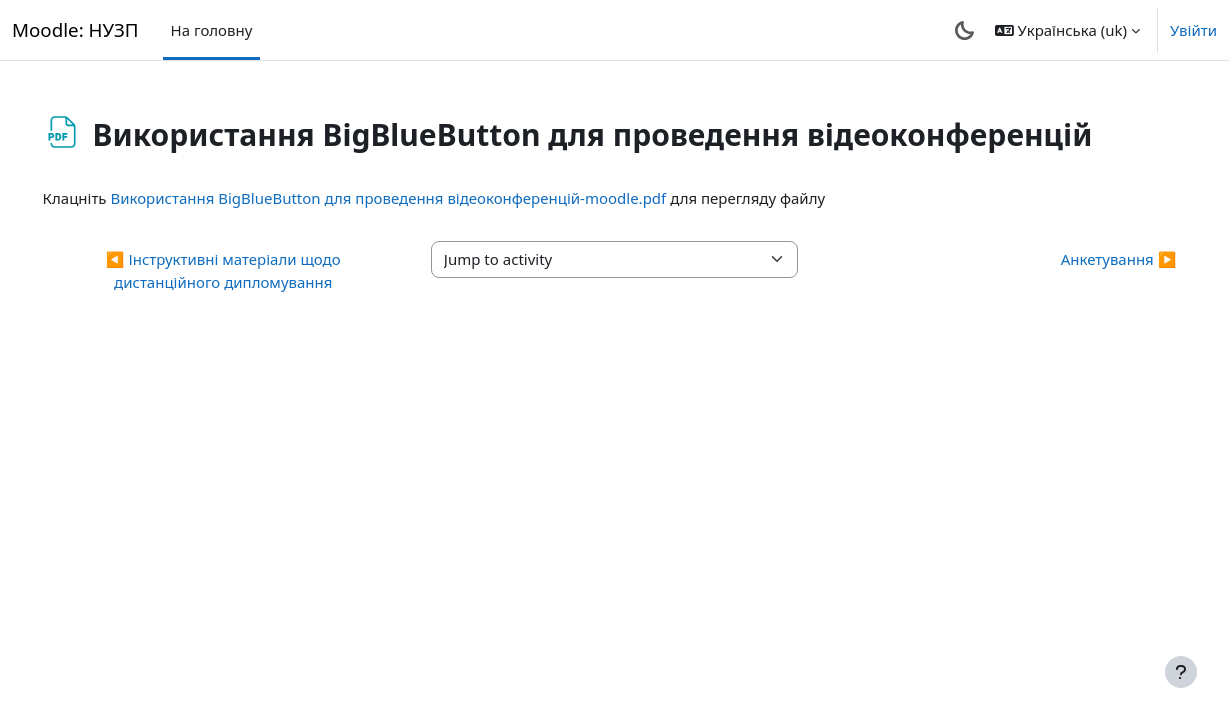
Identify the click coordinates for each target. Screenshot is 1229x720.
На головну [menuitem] (212, 30)
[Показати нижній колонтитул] (1181, 672)
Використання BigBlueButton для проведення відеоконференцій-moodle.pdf (417, 198)
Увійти (1193, 30)
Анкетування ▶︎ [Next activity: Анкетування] (1090, 259)
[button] (1067, 30)
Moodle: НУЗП (75, 29)
